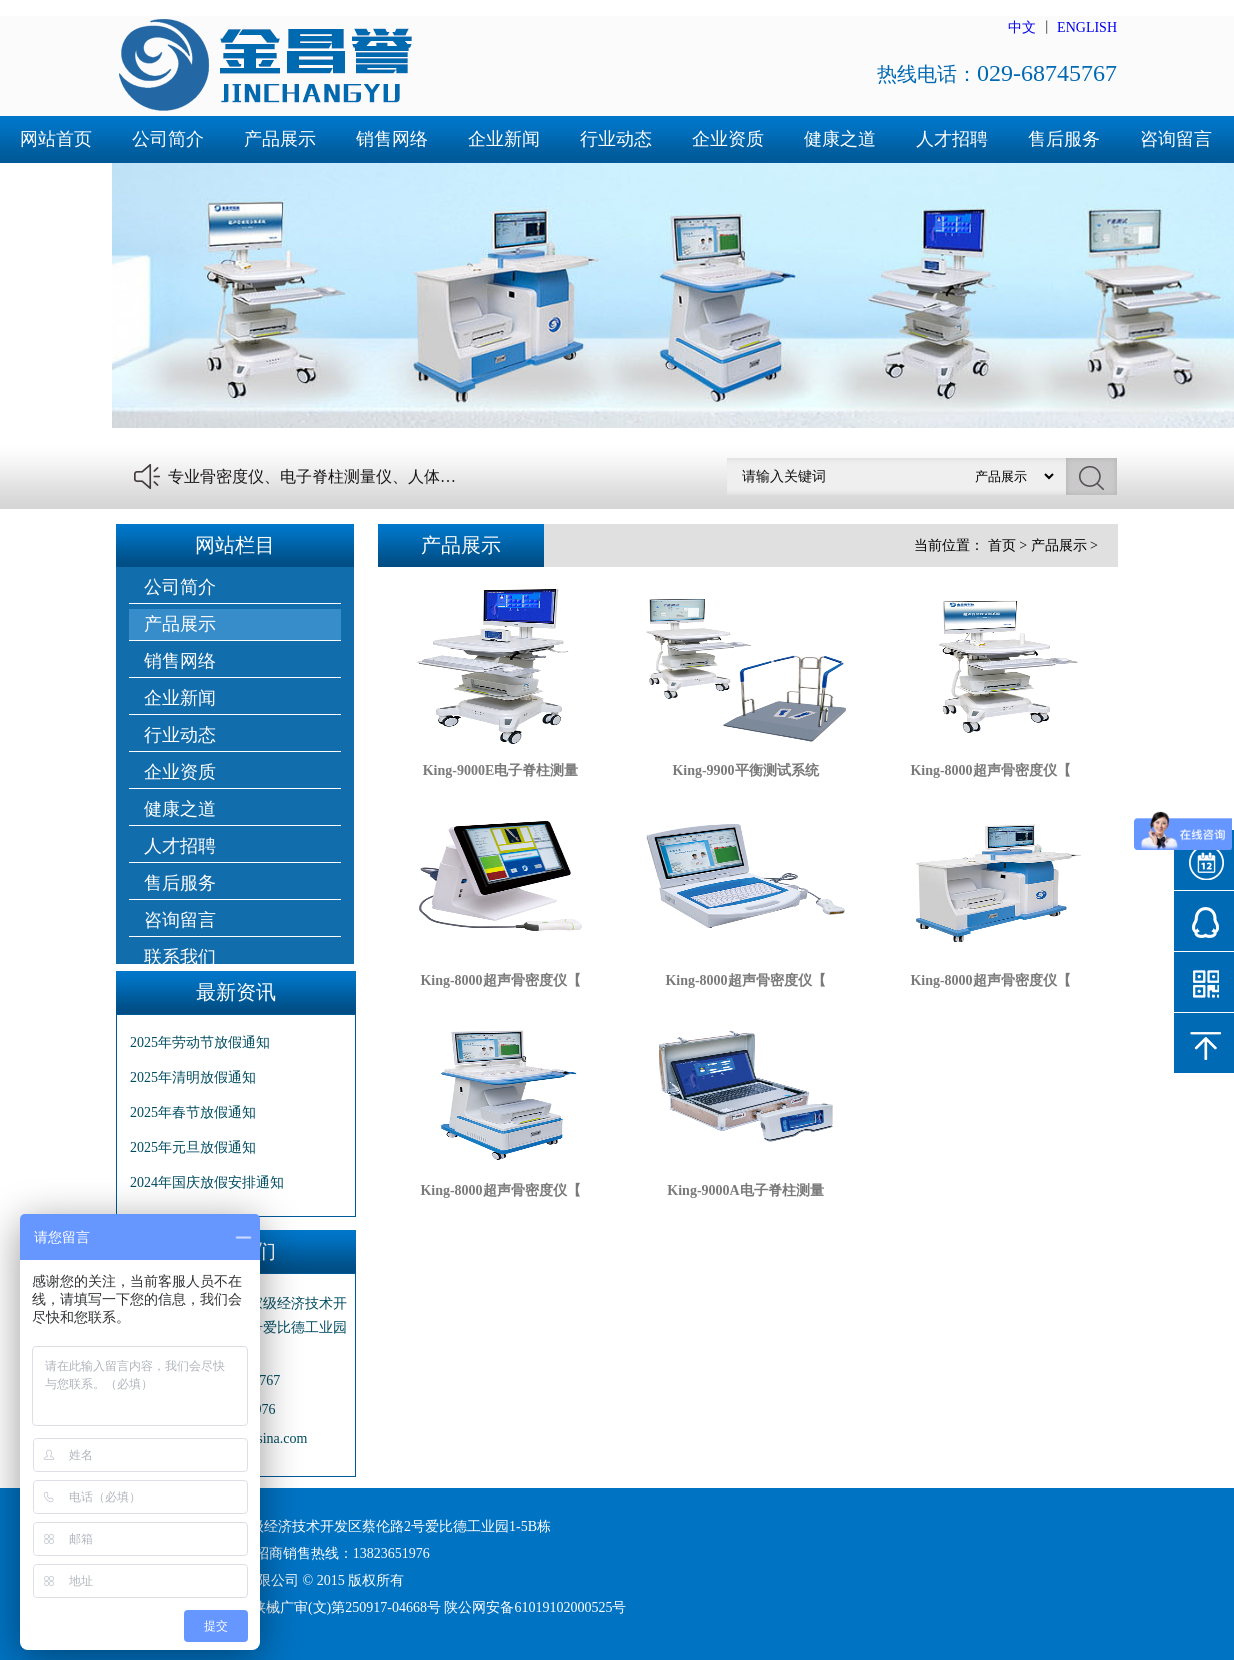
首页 (1002, 545)
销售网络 (392, 139)
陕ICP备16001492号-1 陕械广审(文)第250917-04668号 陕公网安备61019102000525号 (371, 1607)
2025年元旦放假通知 (193, 1147)
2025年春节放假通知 (193, 1112)
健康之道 (840, 139)
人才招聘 (952, 139)
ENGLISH (1087, 27)
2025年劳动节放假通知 (200, 1042)
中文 (1022, 27)
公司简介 (168, 139)
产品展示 (280, 139)
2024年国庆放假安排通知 (207, 1182)
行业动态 (616, 139)
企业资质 (728, 139)
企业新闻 (504, 139)
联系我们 (56, 186)
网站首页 (56, 139)
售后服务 (1064, 139)
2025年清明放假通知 (193, 1077)
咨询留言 (1176, 139)
